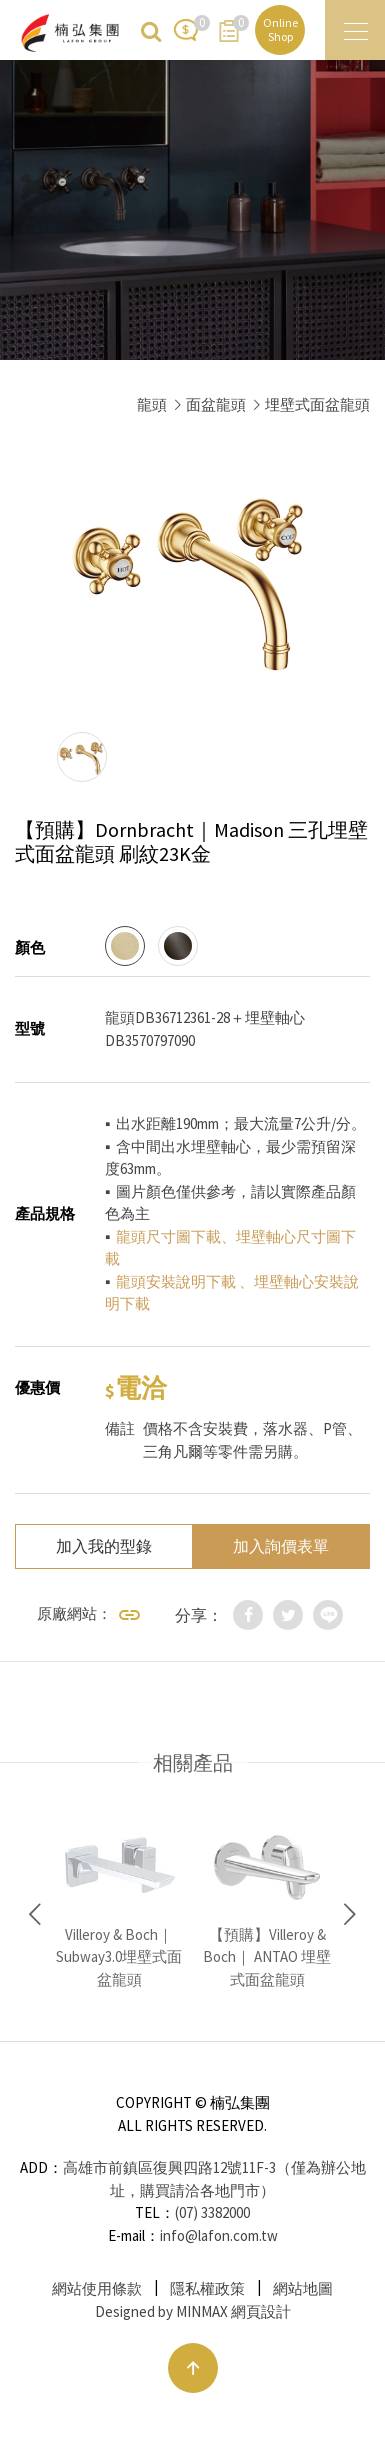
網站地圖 (303, 2288)
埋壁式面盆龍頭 (317, 404)
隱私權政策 (207, 2288)
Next (350, 1915)
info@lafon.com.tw (219, 2235)
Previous (35, 1915)
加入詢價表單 (281, 1546)
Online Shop (280, 29)
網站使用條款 (97, 2288)
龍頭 (152, 404)
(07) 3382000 (212, 2212)
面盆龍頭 (216, 404)
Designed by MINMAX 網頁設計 (193, 2311)
